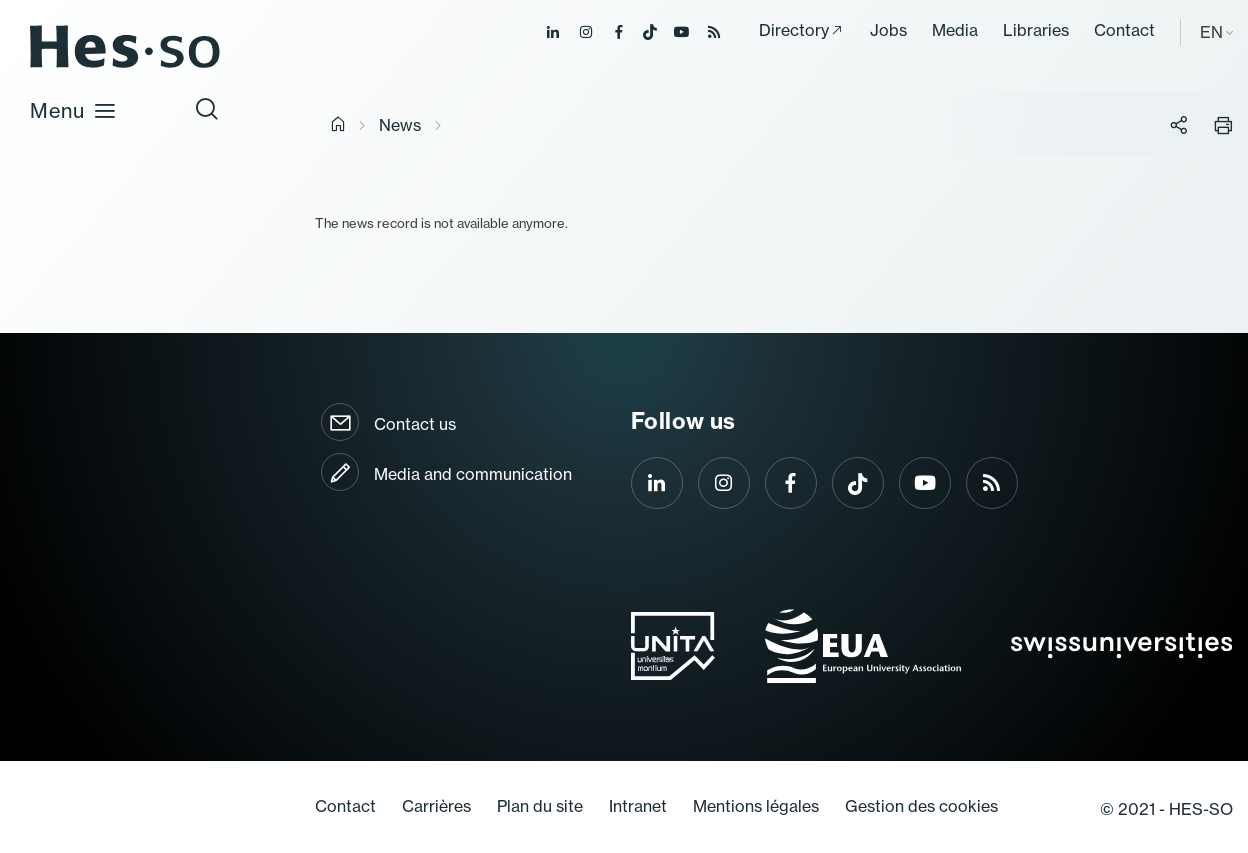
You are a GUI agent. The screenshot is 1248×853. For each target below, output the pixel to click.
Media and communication (473, 474)
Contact (1124, 30)
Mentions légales (756, 806)
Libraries (1036, 30)
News (400, 125)
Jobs (888, 30)
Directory (794, 30)
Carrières (436, 806)
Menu (73, 110)
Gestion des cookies (921, 806)
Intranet (638, 806)
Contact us (415, 424)
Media (955, 30)
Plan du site (540, 806)
